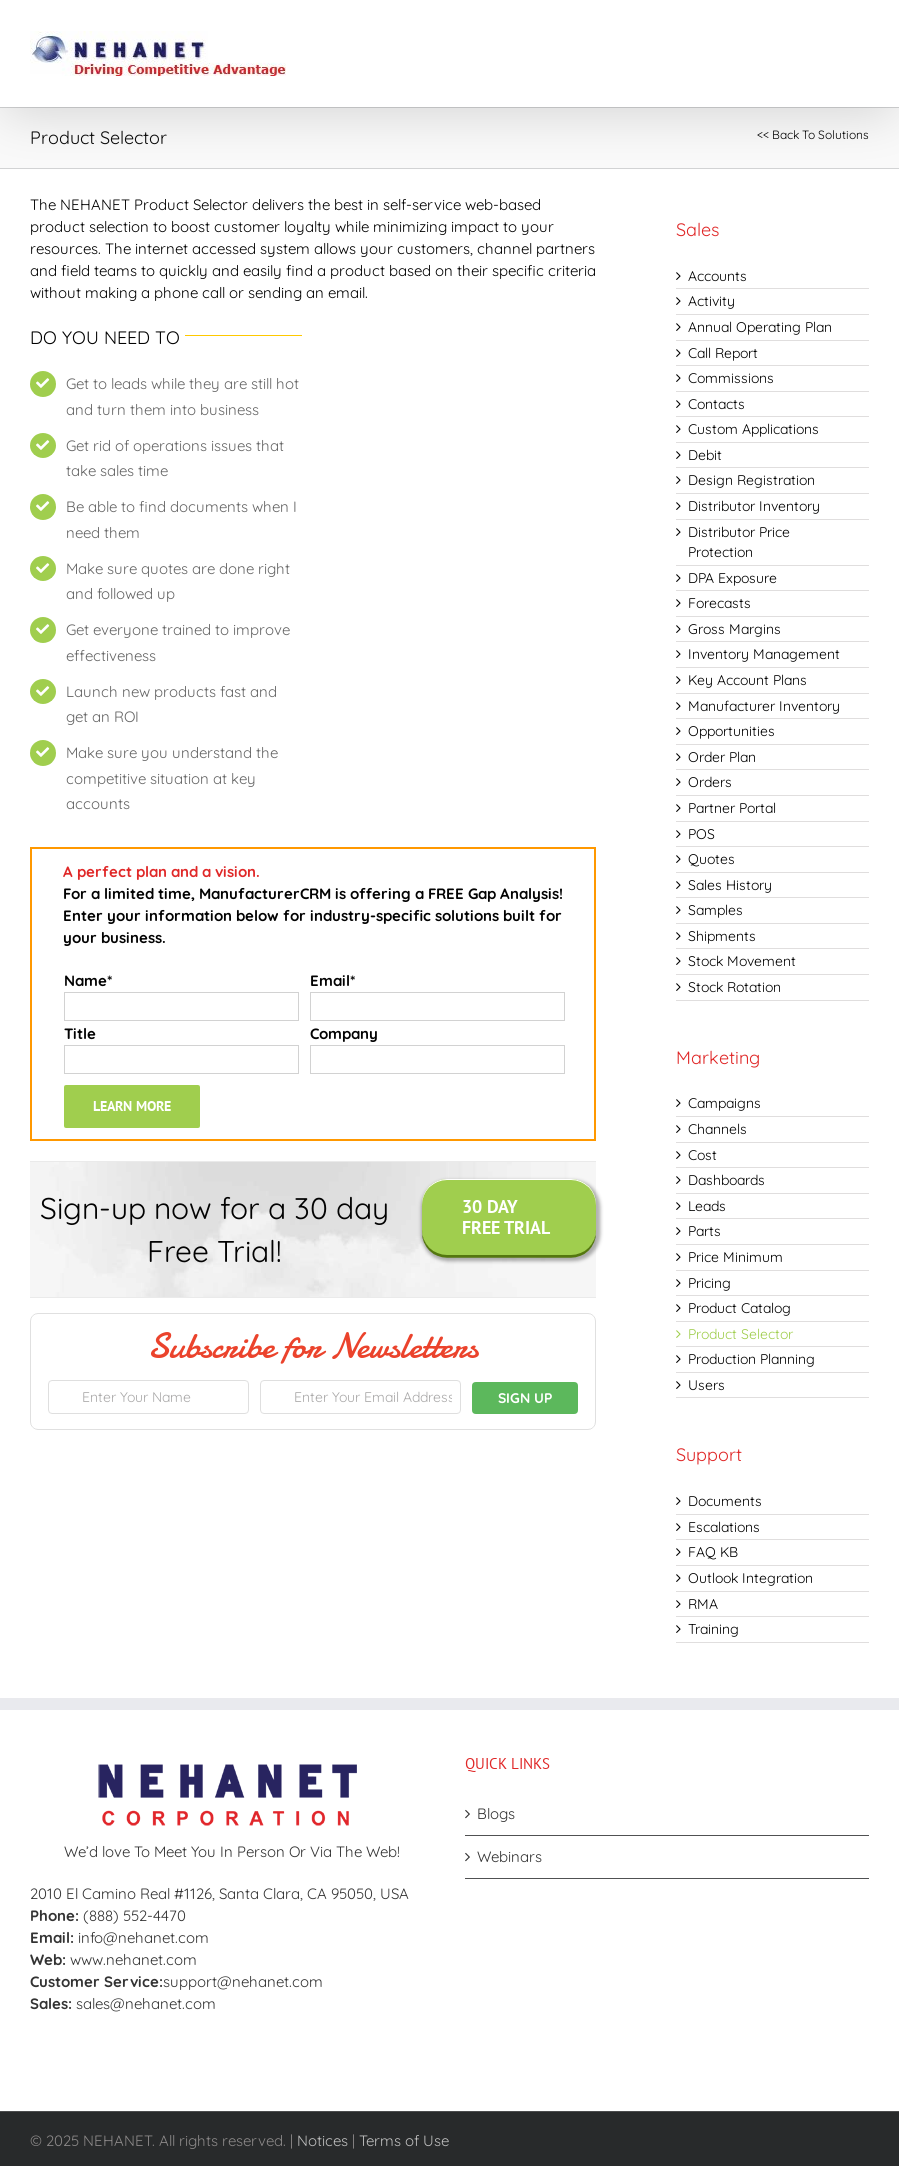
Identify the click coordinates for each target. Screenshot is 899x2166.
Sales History (730, 885)
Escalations (724, 1527)
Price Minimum (735, 1257)
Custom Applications (753, 429)
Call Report (723, 353)
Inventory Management (764, 654)
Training (713, 1629)
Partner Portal (732, 808)
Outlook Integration (750, 1578)
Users (706, 1385)
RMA (703, 1604)
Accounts (717, 276)
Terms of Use (404, 2140)
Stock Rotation (734, 987)
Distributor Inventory (754, 506)
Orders (710, 782)
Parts (704, 1231)
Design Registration (751, 480)
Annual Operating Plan (760, 327)
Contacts (716, 404)
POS (701, 834)
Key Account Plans (747, 680)
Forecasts (719, 603)
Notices (322, 2140)
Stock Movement (742, 961)
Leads (707, 1206)
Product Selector (740, 1334)
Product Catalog (739, 1308)
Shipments (722, 936)
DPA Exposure (732, 578)
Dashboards (726, 1180)
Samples (715, 910)
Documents (725, 1501)
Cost (702, 1155)
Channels (717, 1129)
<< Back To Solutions (813, 134)
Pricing (709, 1283)
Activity (711, 301)
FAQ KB (713, 1552)
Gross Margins (734, 629)
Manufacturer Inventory (764, 706)
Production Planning (751, 1359)
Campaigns (724, 1103)
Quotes (711, 859)
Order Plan (722, 757)
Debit (705, 455)
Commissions (731, 378)
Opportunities (731, 731)
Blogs (496, 1813)
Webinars (509, 1856)
